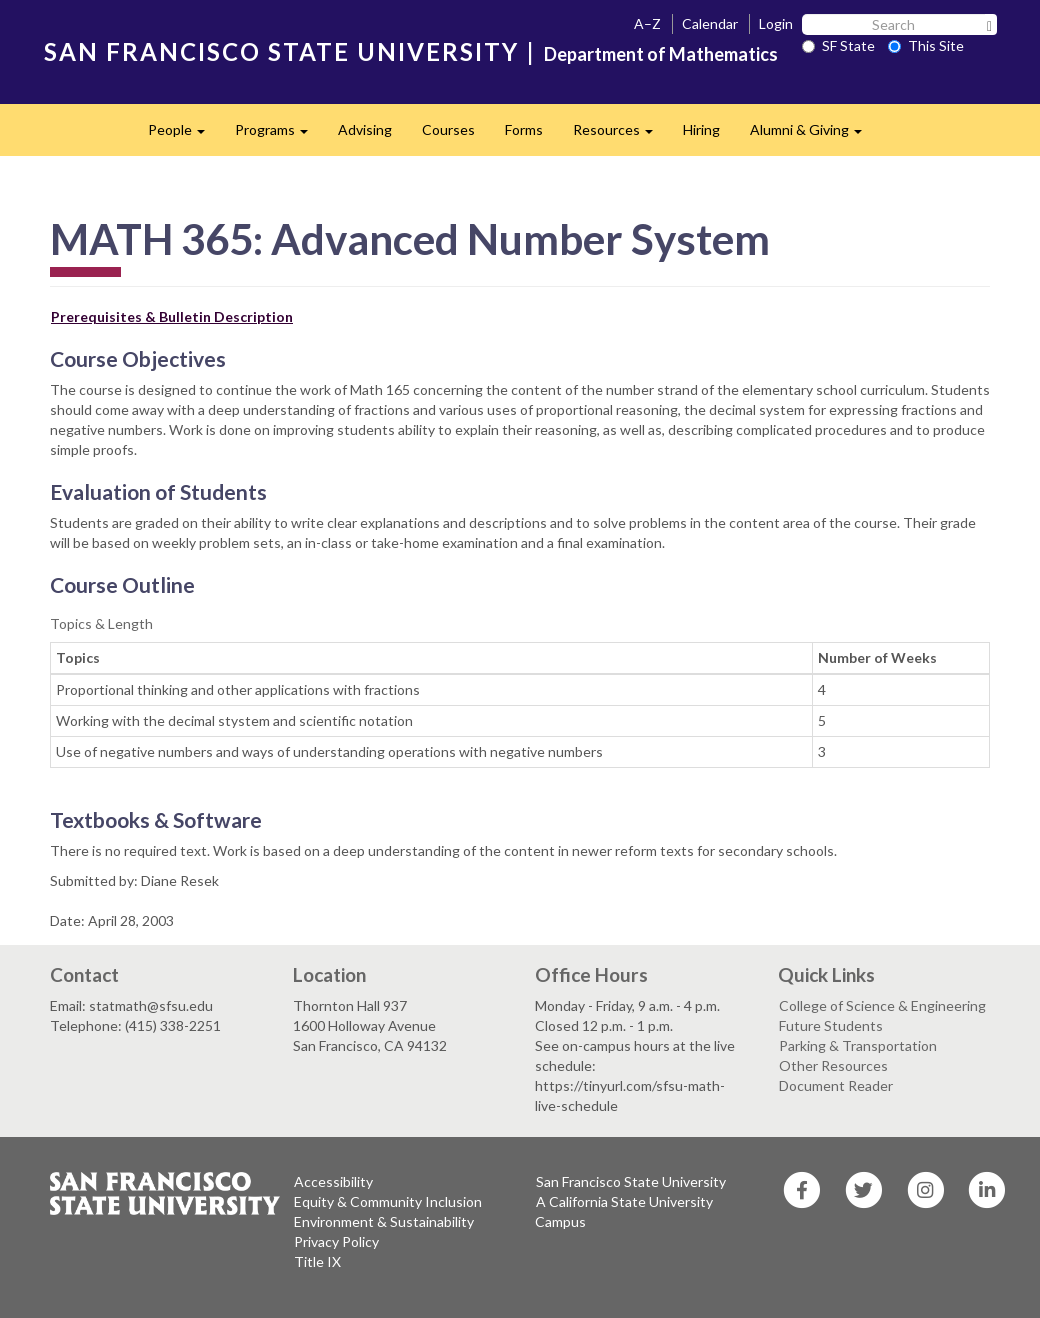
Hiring (701, 129)
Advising (365, 129)
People (184, 135)
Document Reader (836, 1085)
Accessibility (333, 1181)
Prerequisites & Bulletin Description (172, 316)
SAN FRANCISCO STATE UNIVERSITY (281, 51)
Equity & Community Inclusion (388, 1201)
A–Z (647, 23)
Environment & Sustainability (384, 1221)
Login (776, 23)
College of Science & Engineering (882, 1005)
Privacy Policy (336, 1241)
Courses (448, 129)
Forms (524, 129)
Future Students (831, 1025)
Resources (620, 135)
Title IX (317, 1261)
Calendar (710, 23)
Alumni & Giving (813, 135)
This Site (926, 45)
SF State (838, 45)
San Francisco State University (631, 1181)
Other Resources (833, 1065)
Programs (279, 135)
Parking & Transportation (858, 1045)
